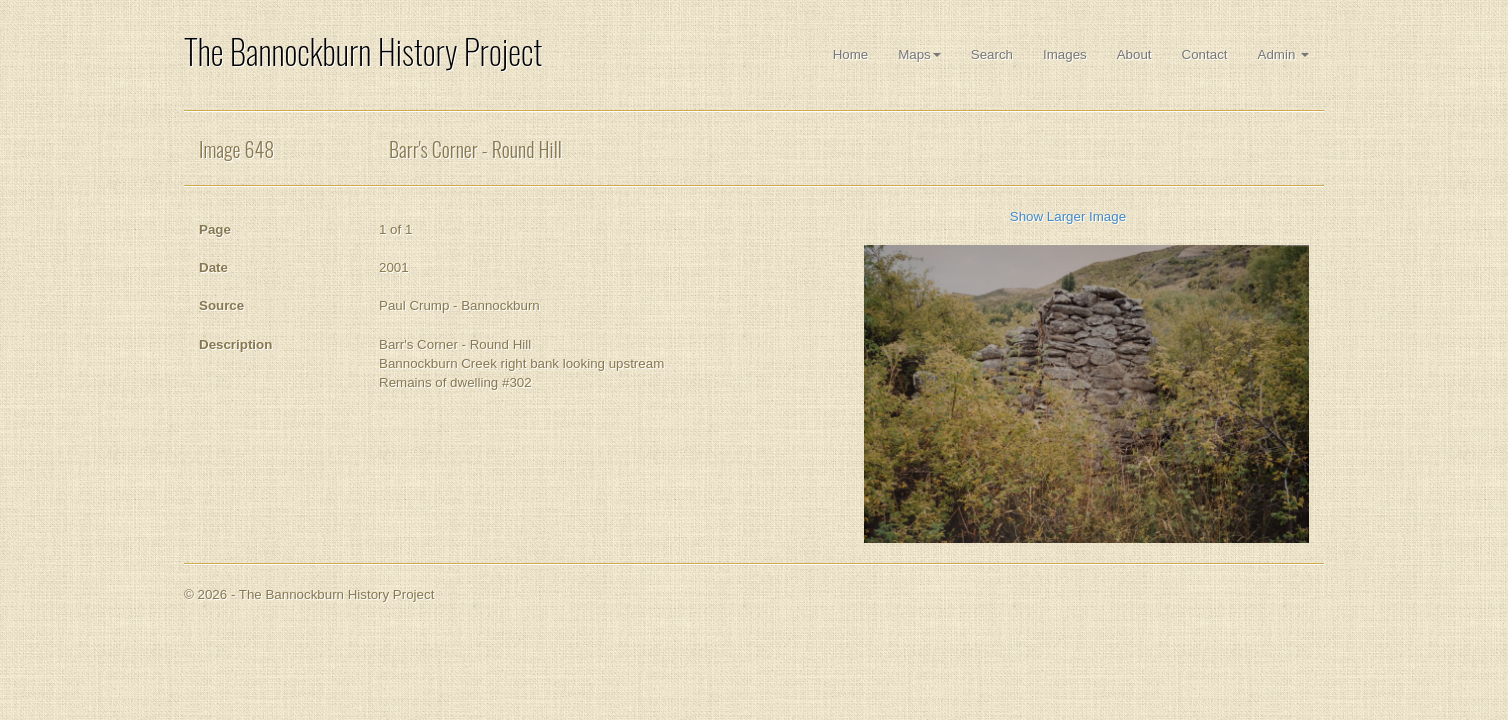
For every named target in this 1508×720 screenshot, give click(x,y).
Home (851, 54)
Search (992, 54)
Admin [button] (1283, 54)
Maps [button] (919, 54)
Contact (1205, 54)
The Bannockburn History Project (363, 51)
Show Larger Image (1068, 216)
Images (1065, 54)
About (1134, 54)
